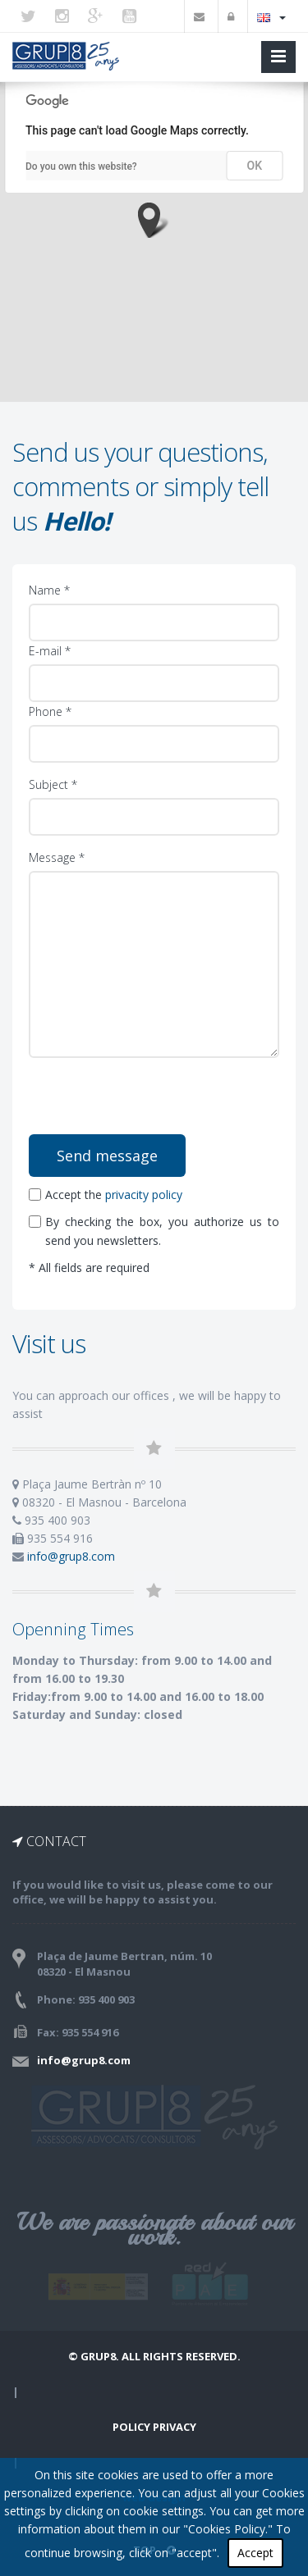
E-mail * (50, 651)
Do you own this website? (81, 166)
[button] (154, 220)
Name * (49, 590)
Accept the (105, 1194)
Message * (57, 857)
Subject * (53, 784)
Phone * (50, 711)
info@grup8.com (71, 1556)
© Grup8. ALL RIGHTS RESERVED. (154, 2356)
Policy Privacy (154, 2426)
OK (255, 165)
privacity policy (143, 1194)
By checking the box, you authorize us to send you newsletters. (154, 1231)
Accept (255, 2552)
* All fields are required (89, 1267)
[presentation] (154, 1102)
